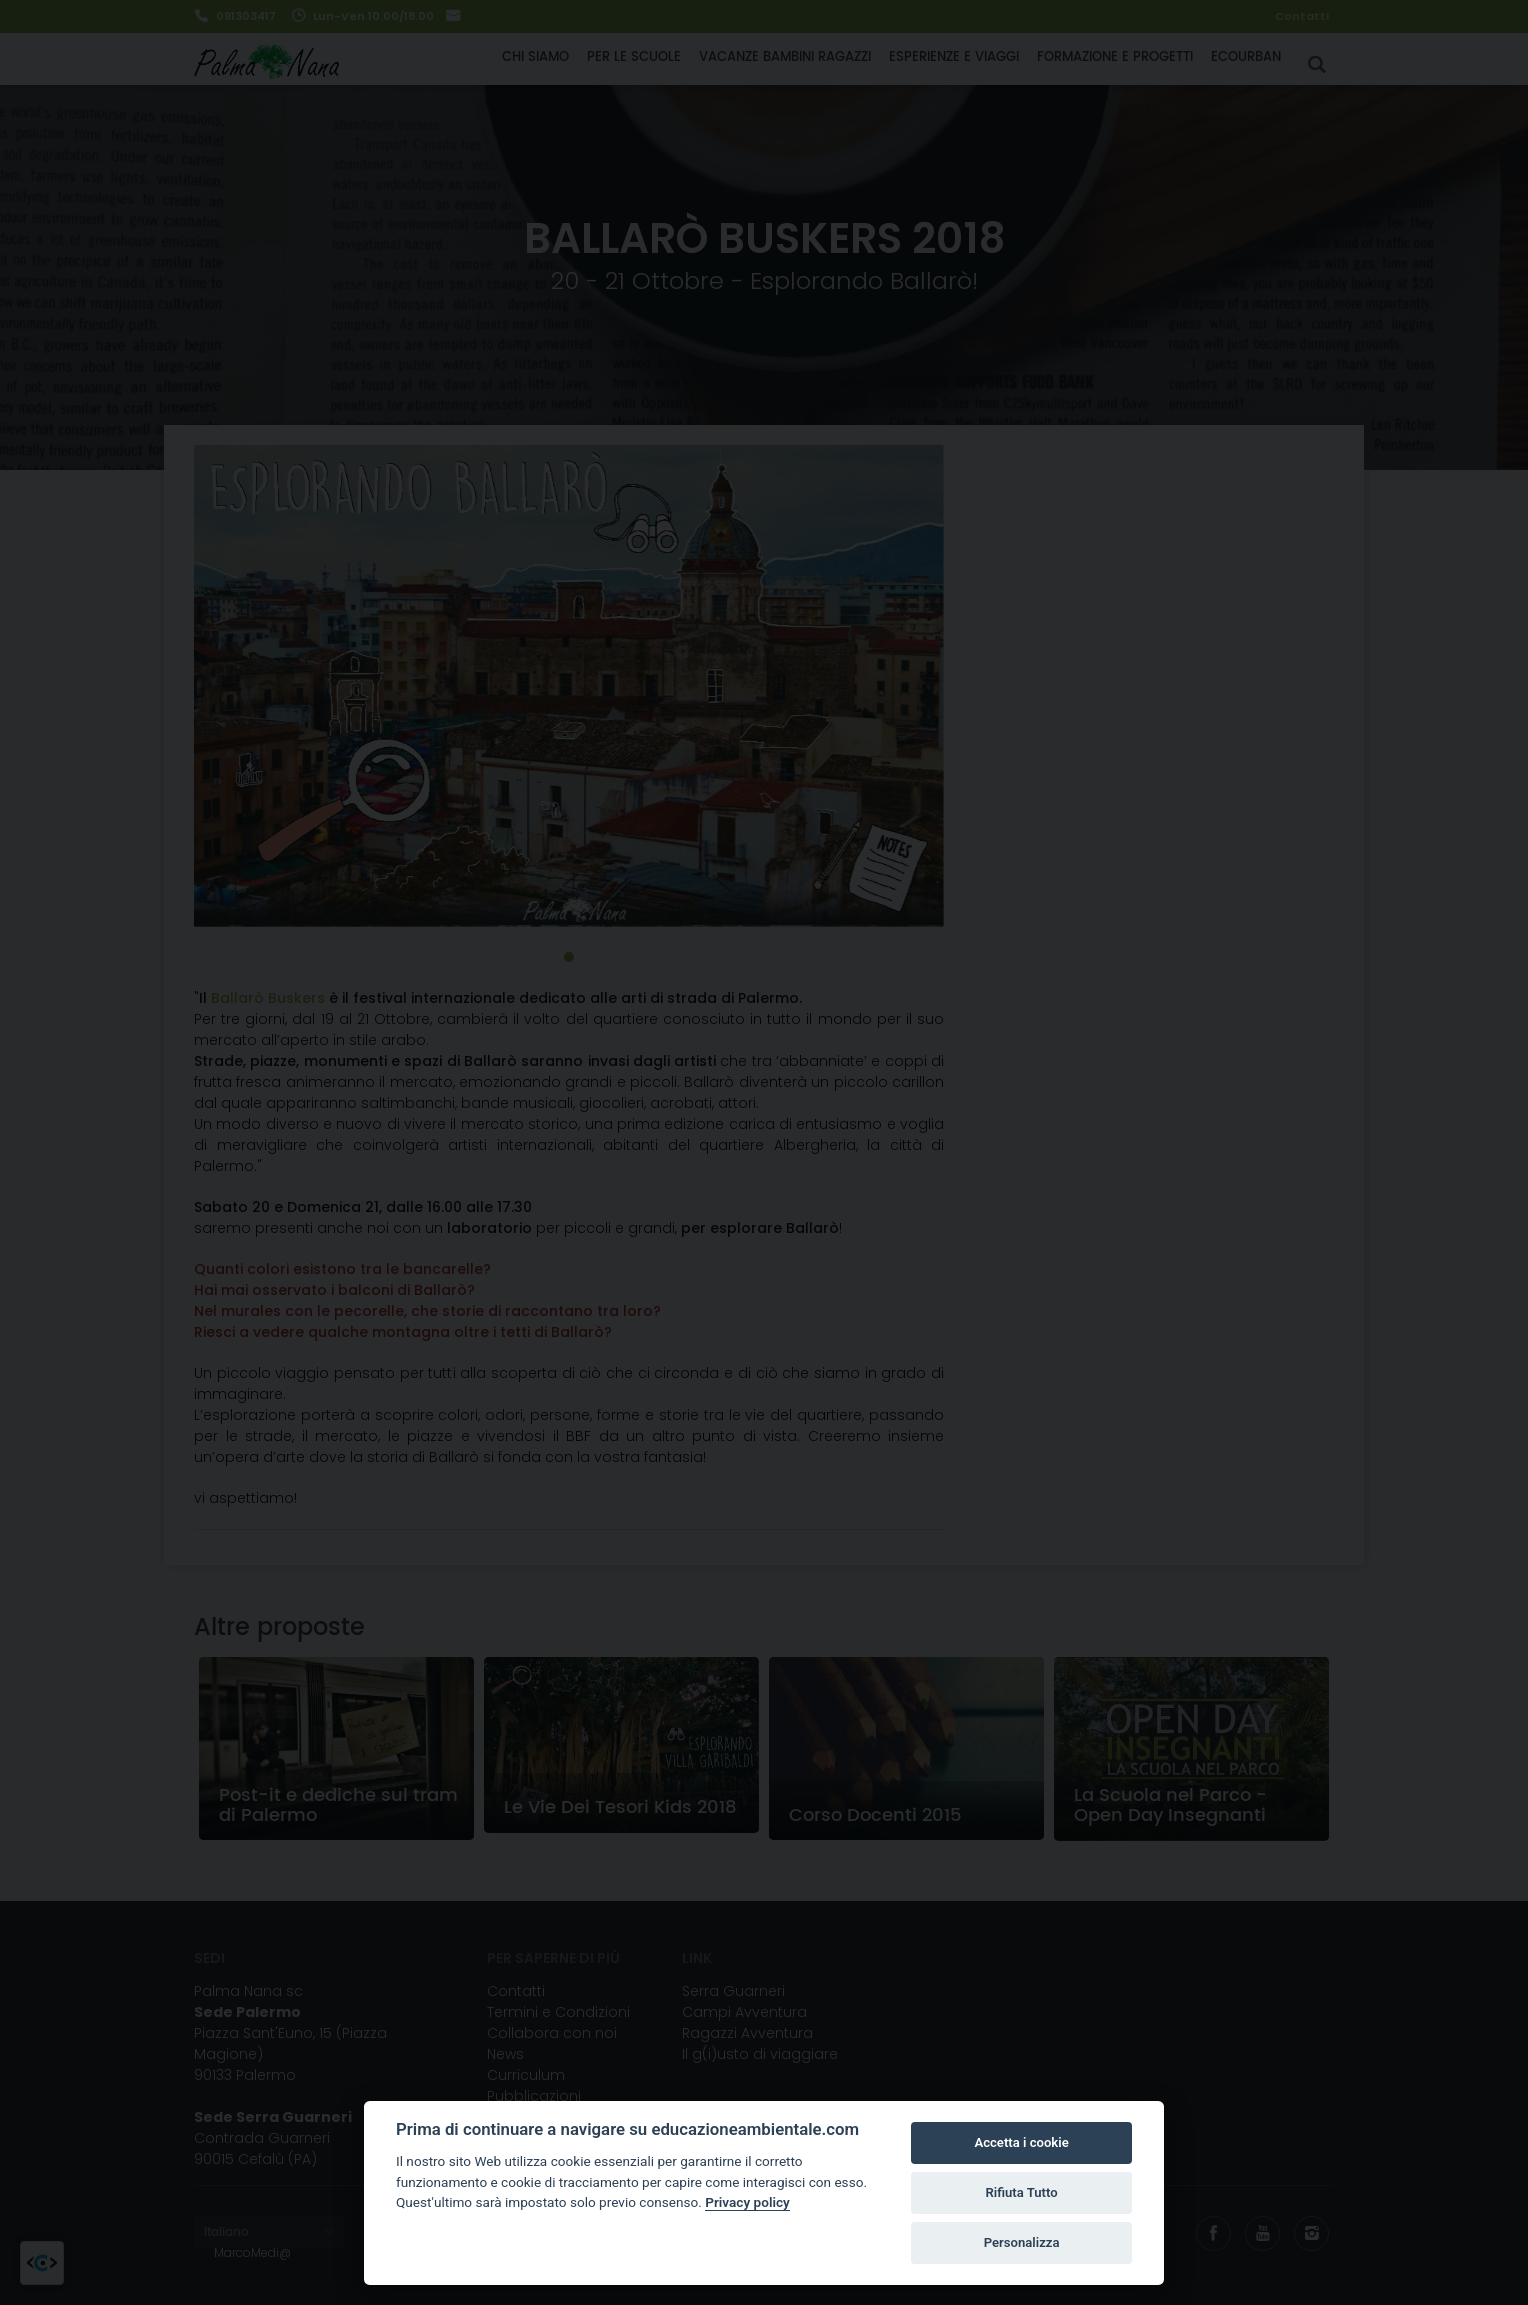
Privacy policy (747, 2202)
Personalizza (1022, 2242)
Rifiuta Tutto (1021, 2192)
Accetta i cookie (1021, 2142)
